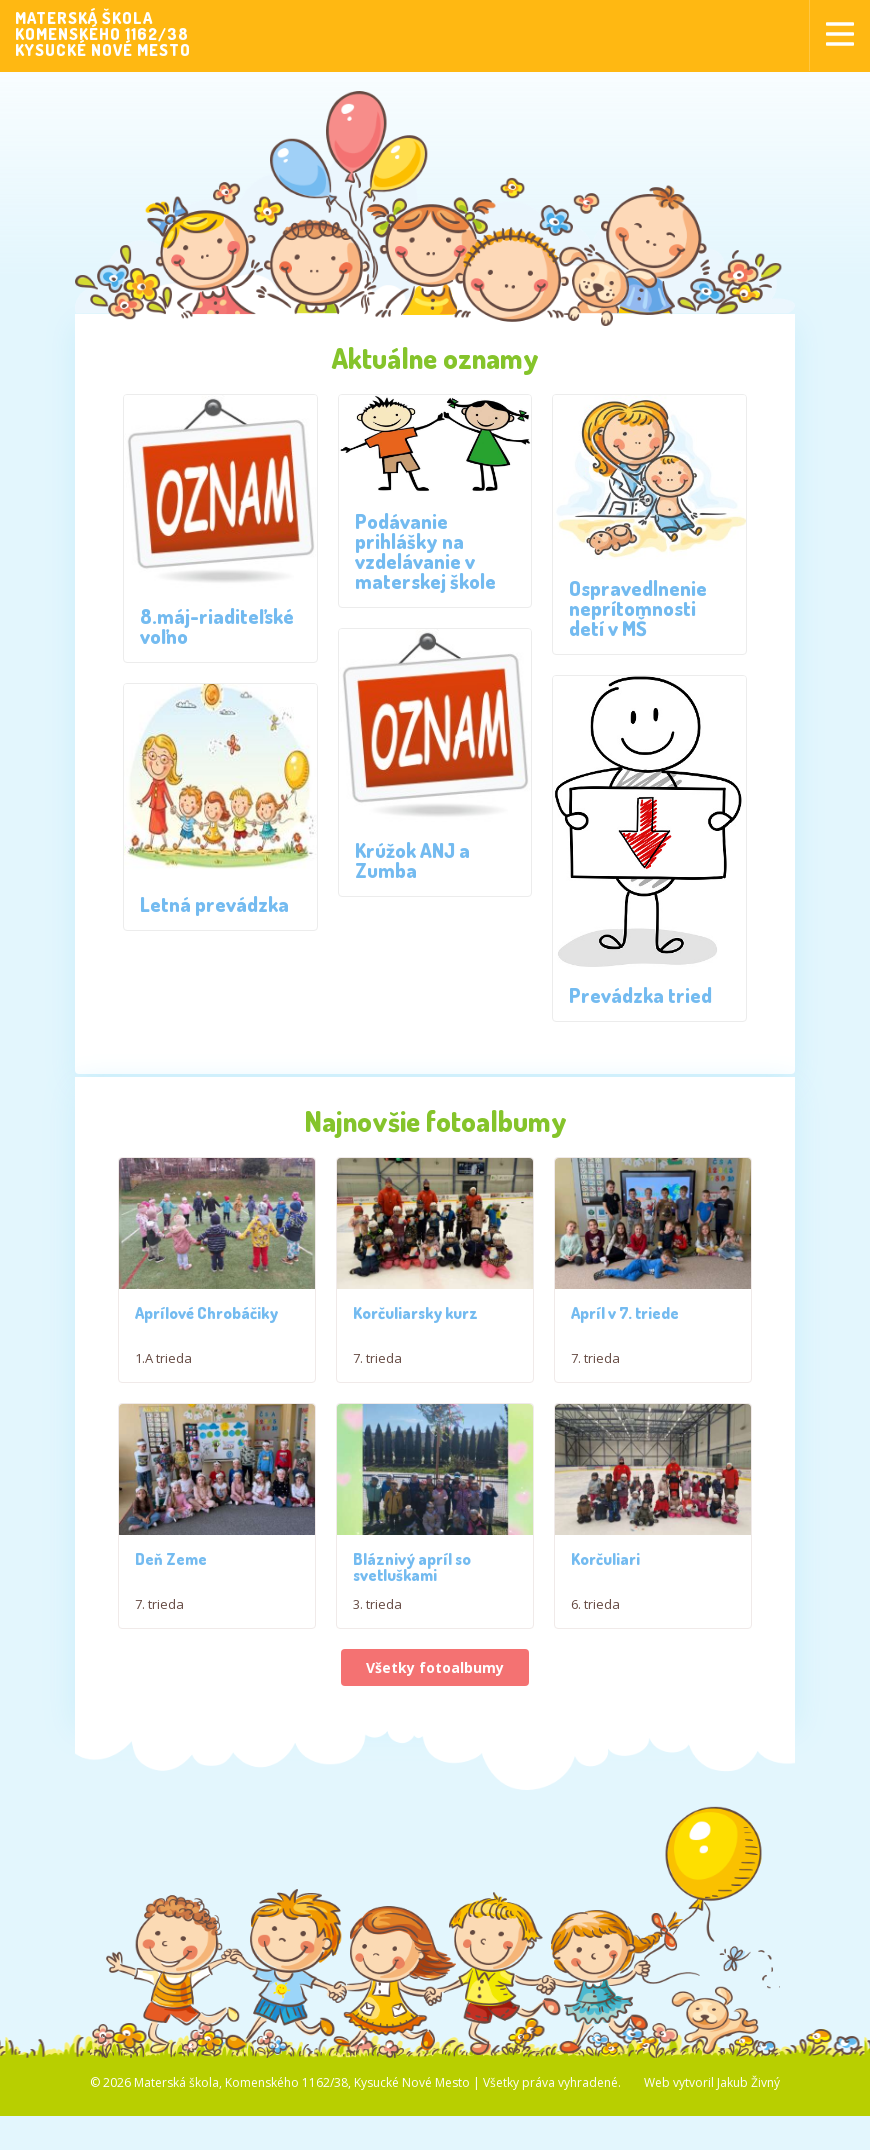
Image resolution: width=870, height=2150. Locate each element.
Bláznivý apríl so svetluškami (412, 1611)
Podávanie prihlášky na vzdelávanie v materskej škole (425, 551)
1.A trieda (163, 1358)
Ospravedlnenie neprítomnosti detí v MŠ (638, 608)
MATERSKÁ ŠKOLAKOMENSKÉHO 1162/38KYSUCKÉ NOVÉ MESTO (103, 34)
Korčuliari (605, 1603)
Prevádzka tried (640, 995)
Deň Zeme (171, 1603)
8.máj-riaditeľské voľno (217, 626)
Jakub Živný (748, 2125)
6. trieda (595, 1648)
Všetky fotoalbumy (435, 1711)
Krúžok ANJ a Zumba (412, 860)
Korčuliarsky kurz (415, 1313)
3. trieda (377, 1648)
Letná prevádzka (214, 904)
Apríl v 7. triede (625, 1313)
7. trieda (377, 1358)
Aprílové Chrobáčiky (206, 1313)
